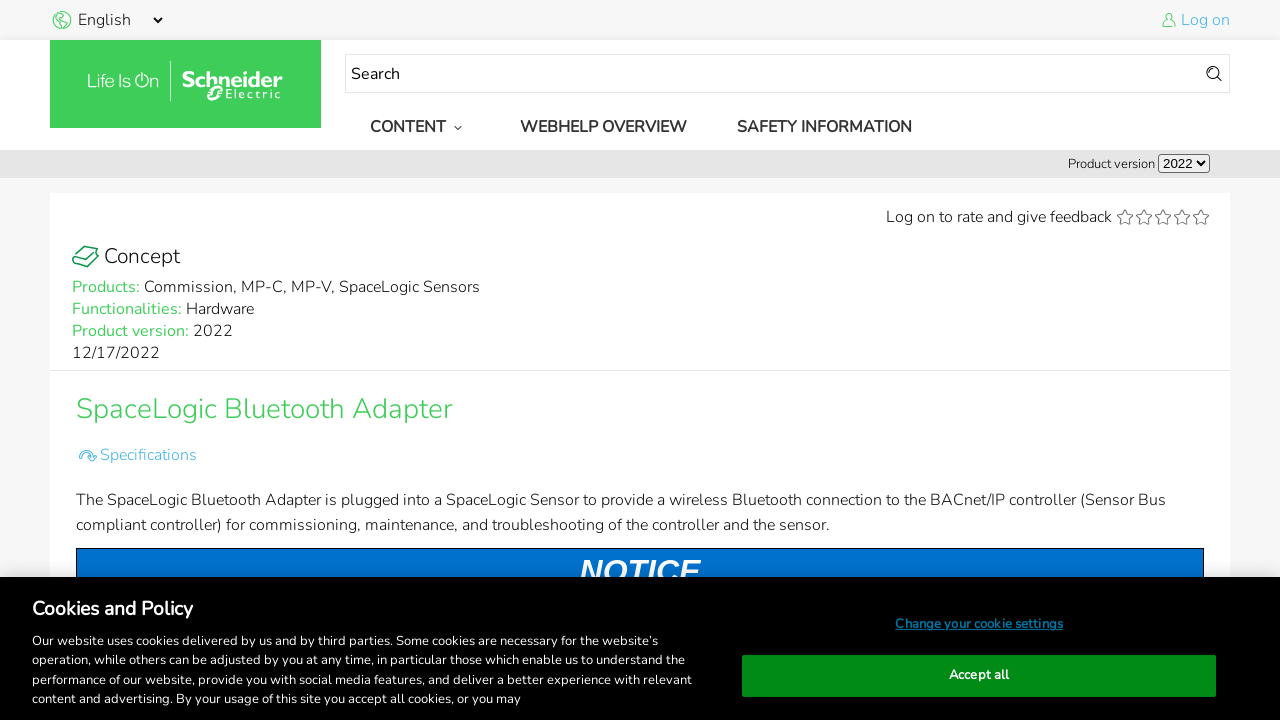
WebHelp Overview (603, 127)
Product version (1111, 164)
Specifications (148, 455)
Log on (1205, 20)
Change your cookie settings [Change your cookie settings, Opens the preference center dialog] (979, 624)
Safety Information (824, 127)
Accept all (979, 675)
